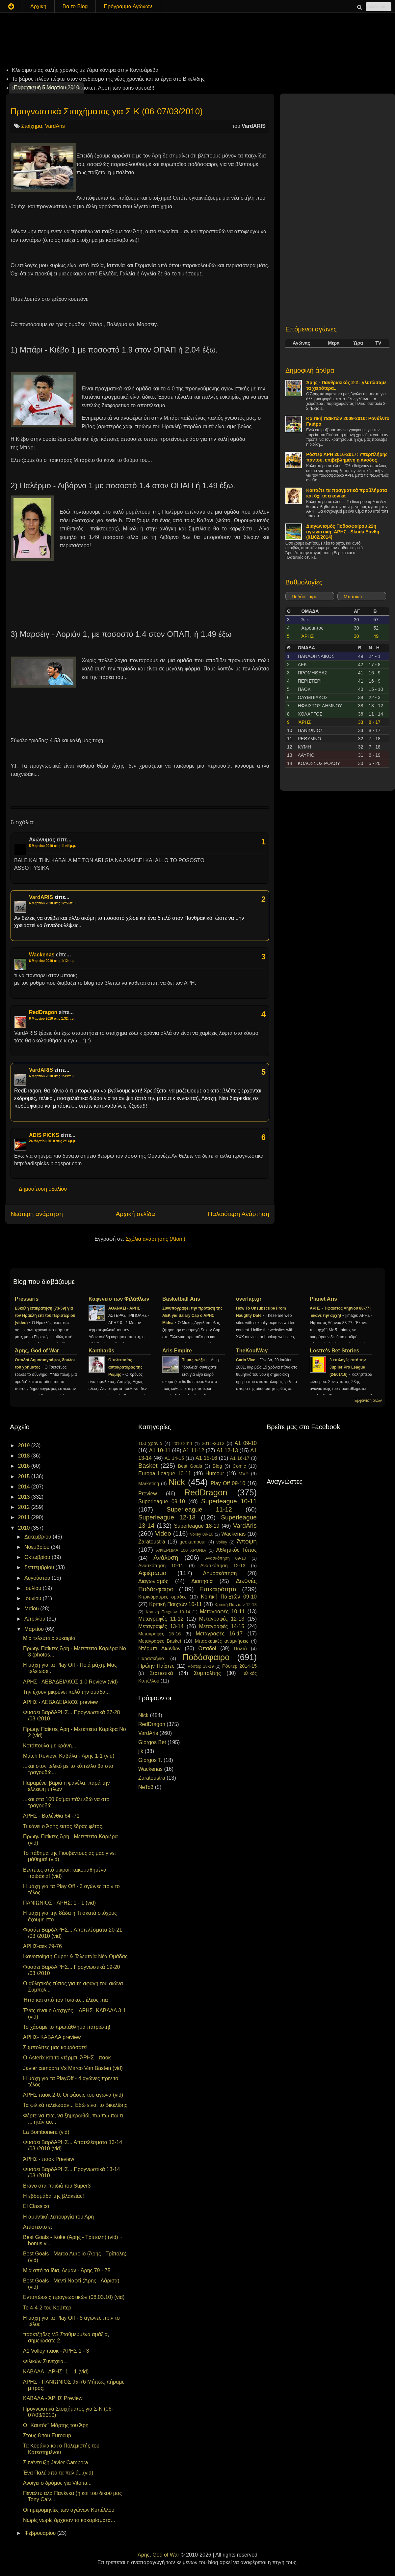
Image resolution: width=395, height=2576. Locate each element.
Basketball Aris (181, 1299)
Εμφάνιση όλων (368, 1400)
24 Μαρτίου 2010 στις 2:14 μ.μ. (52, 1141)
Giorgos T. (150, 1760)
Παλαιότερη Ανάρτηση (238, 1213)
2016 (24, 1466)
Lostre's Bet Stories (334, 1350)
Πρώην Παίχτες (156, 1666)
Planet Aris (323, 1299)
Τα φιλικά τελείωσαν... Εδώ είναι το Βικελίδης (75, 2105)
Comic (239, 1466)
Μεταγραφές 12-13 (222, 1619)
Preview (147, 1493)
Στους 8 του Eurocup (47, 2435)
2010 (24, 1528)
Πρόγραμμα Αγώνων (128, 6)
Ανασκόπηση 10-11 (160, 1565)
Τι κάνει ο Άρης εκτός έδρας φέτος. (63, 1826)
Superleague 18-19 (196, 1526)
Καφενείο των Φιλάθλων (119, 1299)
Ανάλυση (165, 1557)
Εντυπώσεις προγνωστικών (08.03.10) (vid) (73, 2297)
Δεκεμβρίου (38, 1537)
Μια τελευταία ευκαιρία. (50, 1638)
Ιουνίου (33, 1598)
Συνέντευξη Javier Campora (55, 2462)
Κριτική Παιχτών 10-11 (175, 1604)
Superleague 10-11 (229, 1501)
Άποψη (247, 1541)
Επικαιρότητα (217, 1589)
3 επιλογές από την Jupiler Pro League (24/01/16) (347, 1367)
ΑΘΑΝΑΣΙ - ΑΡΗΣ (124, 1308)
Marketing (148, 1483)
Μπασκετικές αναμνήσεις (222, 1641)
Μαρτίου (34, 1629)
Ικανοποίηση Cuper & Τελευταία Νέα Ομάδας (75, 1956)
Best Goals (190, 1466)
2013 (24, 1497)
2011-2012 (213, 1443)
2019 (24, 1445)
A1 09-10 (245, 1443)
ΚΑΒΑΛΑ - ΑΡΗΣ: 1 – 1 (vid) (56, 2371)
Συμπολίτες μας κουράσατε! (55, 2047)
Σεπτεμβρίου (40, 1567)
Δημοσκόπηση (220, 1573)
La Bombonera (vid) (46, 2132)
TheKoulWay (252, 1350)
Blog (217, 1466)
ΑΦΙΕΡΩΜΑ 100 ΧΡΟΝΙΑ (181, 1550)
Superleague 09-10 (161, 1501)
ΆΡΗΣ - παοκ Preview (48, 2159)
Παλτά (240, 1648)
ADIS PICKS (44, 1135)
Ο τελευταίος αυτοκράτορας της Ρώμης (125, 1367)
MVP (243, 1473)
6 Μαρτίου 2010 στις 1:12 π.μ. (52, 961)
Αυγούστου (38, 1578)
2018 (24, 1455)
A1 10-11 (160, 1450)
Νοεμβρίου (37, 1547)
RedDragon (43, 1012)
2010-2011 (182, 1443)
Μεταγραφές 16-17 (219, 1633)
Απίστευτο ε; (37, 2227)
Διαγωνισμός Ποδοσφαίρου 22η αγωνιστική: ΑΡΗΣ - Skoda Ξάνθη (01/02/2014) (342, 532)
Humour (214, 1473)
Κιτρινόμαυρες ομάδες (162, 1596)
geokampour (192, 1541)
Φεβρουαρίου (40, 2533)
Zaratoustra (151, 1541)
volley (221, 1542)
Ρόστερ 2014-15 (239, 1666)
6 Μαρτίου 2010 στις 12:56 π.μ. (52, 903)
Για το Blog (75, 6)
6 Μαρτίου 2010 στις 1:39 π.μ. (52, 1076)
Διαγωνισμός (153, 1581)
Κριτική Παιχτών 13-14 (168, 1611)
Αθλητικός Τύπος (236, 1550)
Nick (177, 1482)
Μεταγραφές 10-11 (222, 1611)
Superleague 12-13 (167, 1517)
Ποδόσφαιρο (304, 596)
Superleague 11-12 (199, 1509)
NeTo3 (145, 1787)
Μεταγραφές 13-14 (161, 1626)
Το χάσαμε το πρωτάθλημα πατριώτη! (66, 2027)
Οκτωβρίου (38, 1557)
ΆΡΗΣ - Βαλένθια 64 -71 (51, 1816)
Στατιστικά (161, 1673)
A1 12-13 (227, 1450)
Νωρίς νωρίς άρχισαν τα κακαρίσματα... (69, 2520)
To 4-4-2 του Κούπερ (47, 2307)
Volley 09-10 (201, 1534)
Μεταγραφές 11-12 (161, 1619)
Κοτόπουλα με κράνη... (49, 1745)
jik (140, 1751)
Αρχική (38, 6)
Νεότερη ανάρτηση (37, 1213)
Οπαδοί (207, 1648)
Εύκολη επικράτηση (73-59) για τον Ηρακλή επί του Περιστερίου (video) (45, 1315)
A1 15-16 (206, 1458)
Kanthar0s (101, 1350)
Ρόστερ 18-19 (201, 1666)
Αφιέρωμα (152, 1573)
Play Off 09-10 (228, 1483)
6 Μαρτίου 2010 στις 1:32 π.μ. (52, 1018)
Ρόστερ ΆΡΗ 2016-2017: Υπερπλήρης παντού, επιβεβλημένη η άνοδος (346, 457)
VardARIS (41, 897)
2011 (24, 1517)
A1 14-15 (174, 1458)
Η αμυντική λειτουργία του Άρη (58, 2217)
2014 (24, 1486)
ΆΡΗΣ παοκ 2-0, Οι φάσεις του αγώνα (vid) (73, 2095)
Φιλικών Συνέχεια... (45, 2361)
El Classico (36, 2206)
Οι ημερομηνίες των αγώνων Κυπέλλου (68, 2510)
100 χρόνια (150, 1443)
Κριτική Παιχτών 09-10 (229, 1596)
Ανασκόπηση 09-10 (225, 1558)
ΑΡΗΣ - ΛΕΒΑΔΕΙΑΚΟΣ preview (60, 1702)
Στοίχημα (31, 126)
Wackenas (42, 954)
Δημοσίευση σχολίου (43, 1189)
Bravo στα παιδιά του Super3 (57, 2186)
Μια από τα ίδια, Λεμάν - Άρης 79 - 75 (67, 2270)
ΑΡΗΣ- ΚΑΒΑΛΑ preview (52, 2037)
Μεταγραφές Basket (159, 1641)
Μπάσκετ (353, 596)
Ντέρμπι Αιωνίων (159, 1648)
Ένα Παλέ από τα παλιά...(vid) (58, 2473)
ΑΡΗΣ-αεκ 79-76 (42, 1946)
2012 (24, 1507)
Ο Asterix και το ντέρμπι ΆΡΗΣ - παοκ (67, 2057)
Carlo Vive (246, 1360)
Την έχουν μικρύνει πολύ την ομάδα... (66, 1692)
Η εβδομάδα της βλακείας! (53, 2196)
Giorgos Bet (152, 1742)
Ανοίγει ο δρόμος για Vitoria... (57, 2483)
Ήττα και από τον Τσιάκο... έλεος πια (65, 2000)
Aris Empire (177, 1350)
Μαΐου (32, 1608)
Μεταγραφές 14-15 (222, 1626)
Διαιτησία (202, 1581)
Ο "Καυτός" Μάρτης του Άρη (56, 2425)
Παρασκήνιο (151, 1658)
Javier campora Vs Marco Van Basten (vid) (73, 2068)
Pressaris (27, 1299)
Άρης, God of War (37, 1350)
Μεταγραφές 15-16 (159, 1633)
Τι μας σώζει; (195, 1360)
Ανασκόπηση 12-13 (222, 1565)
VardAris (55, 126)
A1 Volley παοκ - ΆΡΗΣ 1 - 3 (56, 2351)
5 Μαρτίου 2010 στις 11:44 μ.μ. (52, 846)
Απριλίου (35, 1619)
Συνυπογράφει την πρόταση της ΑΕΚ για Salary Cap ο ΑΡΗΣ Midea (192, 1315)
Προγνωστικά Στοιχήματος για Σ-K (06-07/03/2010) (107, 111)
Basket (148, 1465)
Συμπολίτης (207, 1673)
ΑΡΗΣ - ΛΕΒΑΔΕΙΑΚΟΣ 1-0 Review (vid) (70, 1681)
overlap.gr (248, 1299)
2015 (24, 1476)
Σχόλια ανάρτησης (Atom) (155, 1239)
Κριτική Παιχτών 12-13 (236, 1604)
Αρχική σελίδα (135, 1213)
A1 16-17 (240, 1458)
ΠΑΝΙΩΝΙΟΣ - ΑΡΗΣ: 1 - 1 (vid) (59, 1903)
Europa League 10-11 (164, 1473)
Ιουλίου (33, 1588)
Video (163, 1533)
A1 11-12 (193, 1450)
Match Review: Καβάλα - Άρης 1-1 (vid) (68, 1756)
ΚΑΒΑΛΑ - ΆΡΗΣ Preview (53, 2398)
